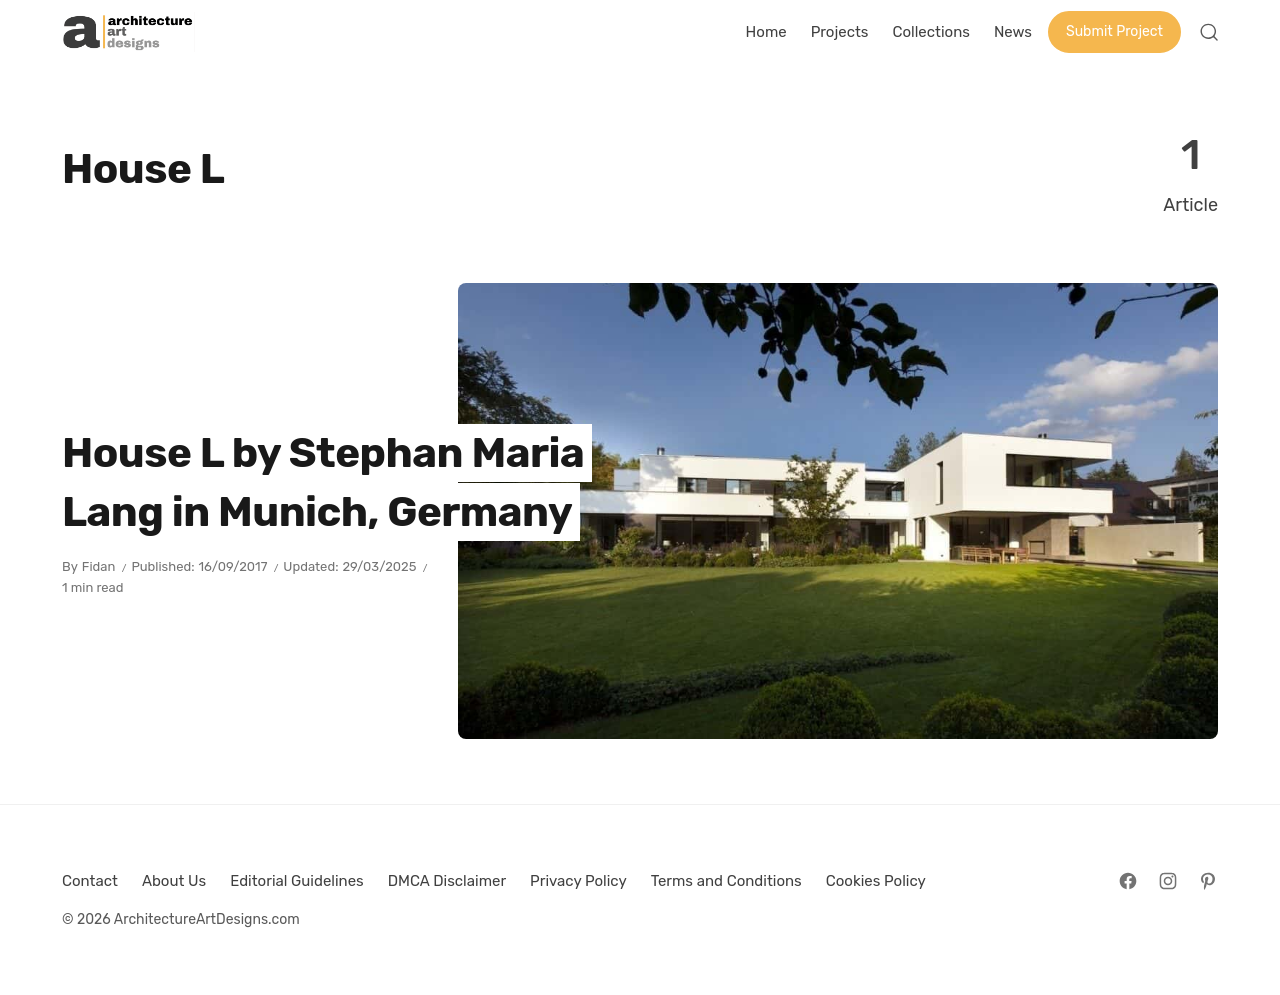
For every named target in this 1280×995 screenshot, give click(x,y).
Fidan (99, 566)
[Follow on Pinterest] (1208, 881)
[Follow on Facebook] (1128, 881)
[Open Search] (1209, 32)
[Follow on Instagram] (1168, 881)
